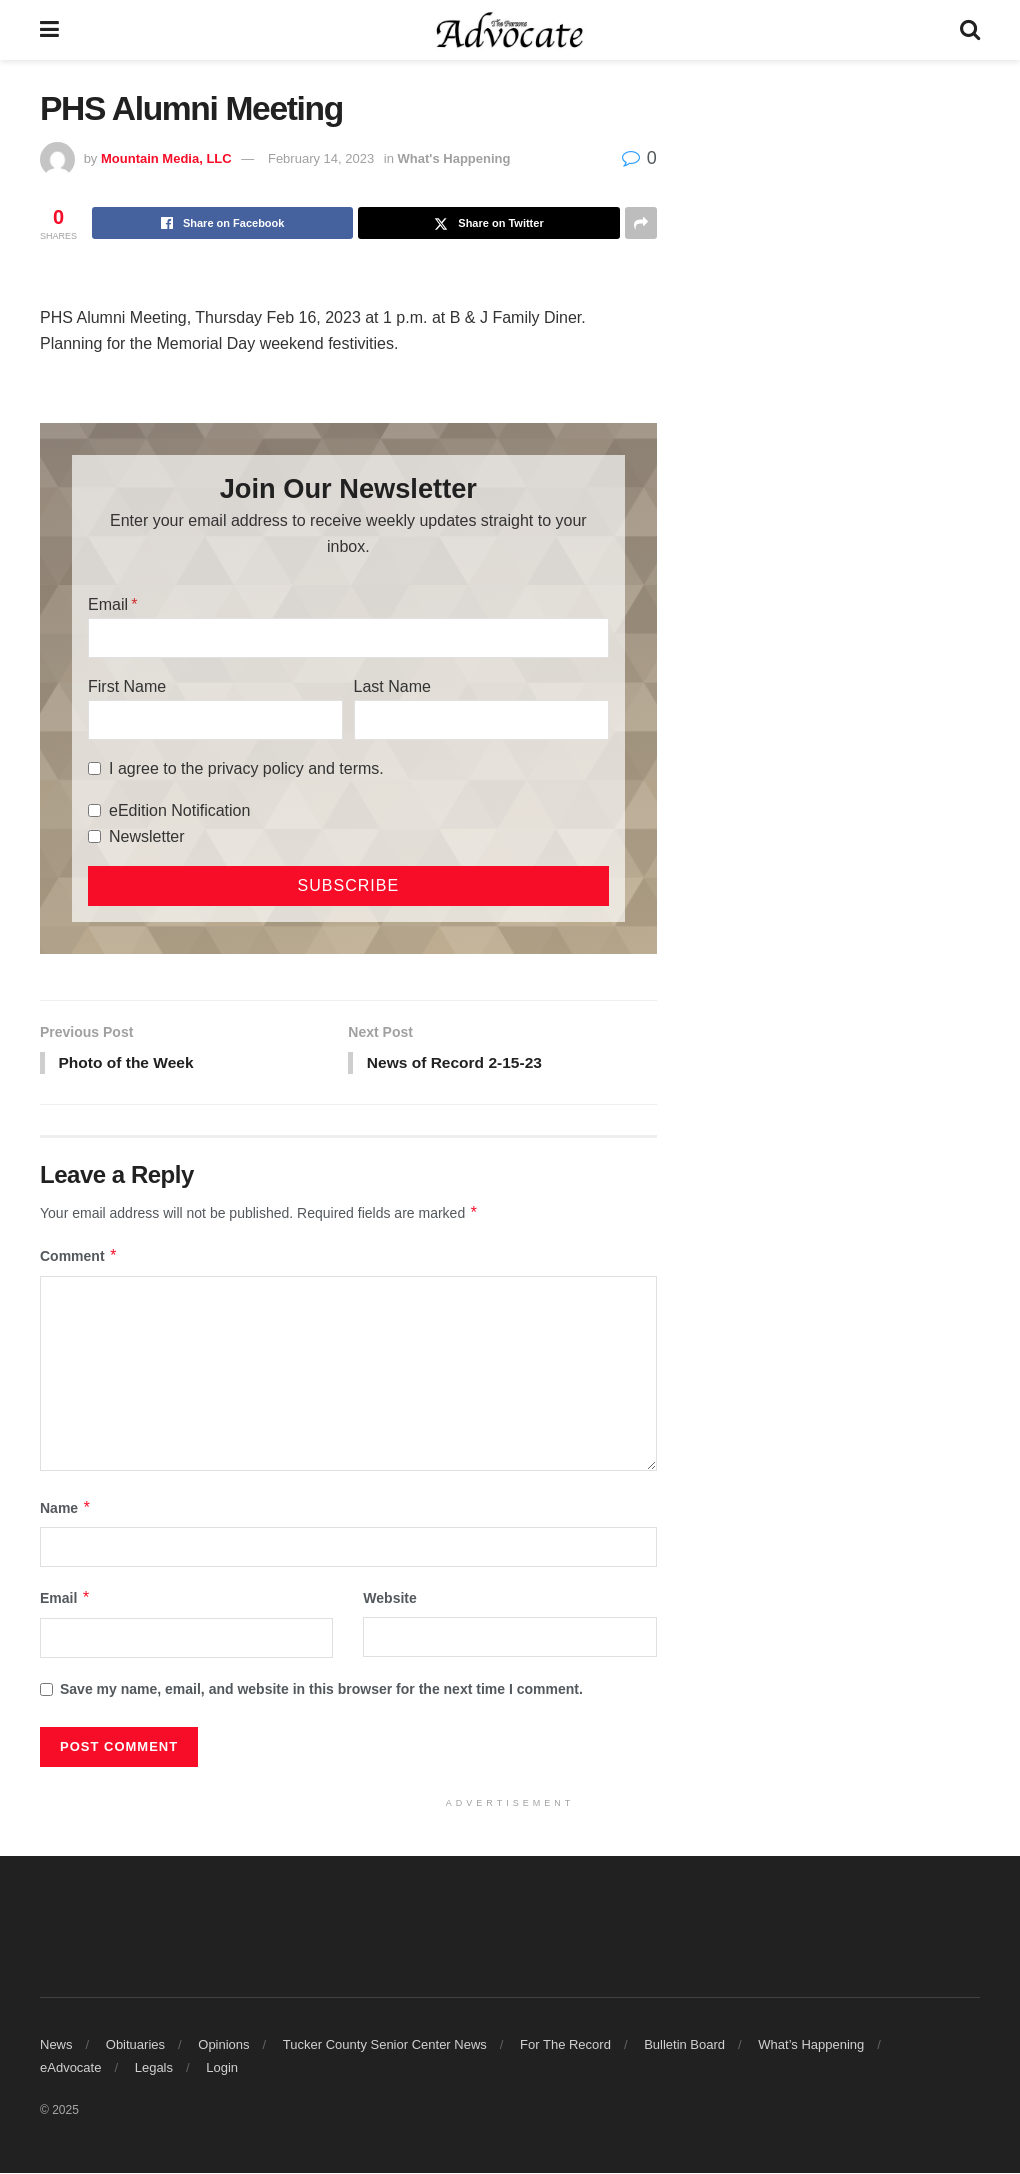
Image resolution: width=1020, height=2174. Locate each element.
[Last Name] (481, 720)
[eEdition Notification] (94, 810)
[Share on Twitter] (488, 223)
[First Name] (215, 720)
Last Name (392, 686)
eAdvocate (70, 2068)
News (56, 2046)
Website (389, 1600)
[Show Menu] (49, 30)
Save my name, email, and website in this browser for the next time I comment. (321, 1690)
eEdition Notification (179, 810)
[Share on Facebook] (222, 223)
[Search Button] (970, 30)
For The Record (565, 2046)
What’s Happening (811, 2046)
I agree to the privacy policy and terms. (246, 768)
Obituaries (135, 2046)
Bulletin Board (684, 2046)
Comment (79, 1258)
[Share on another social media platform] (641, 223)
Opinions (223, 2046)
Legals (154, 2068)
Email (108, 604)
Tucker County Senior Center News (385, 2046)
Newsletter (147, 836)
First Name (127, 686)
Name (66, 1510)
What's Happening (454, 158)
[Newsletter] (94, 836)
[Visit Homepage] (509, 30)
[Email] (348, 638)
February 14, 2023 (321, 158)
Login (222, 2068)
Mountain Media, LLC (166, 158)
